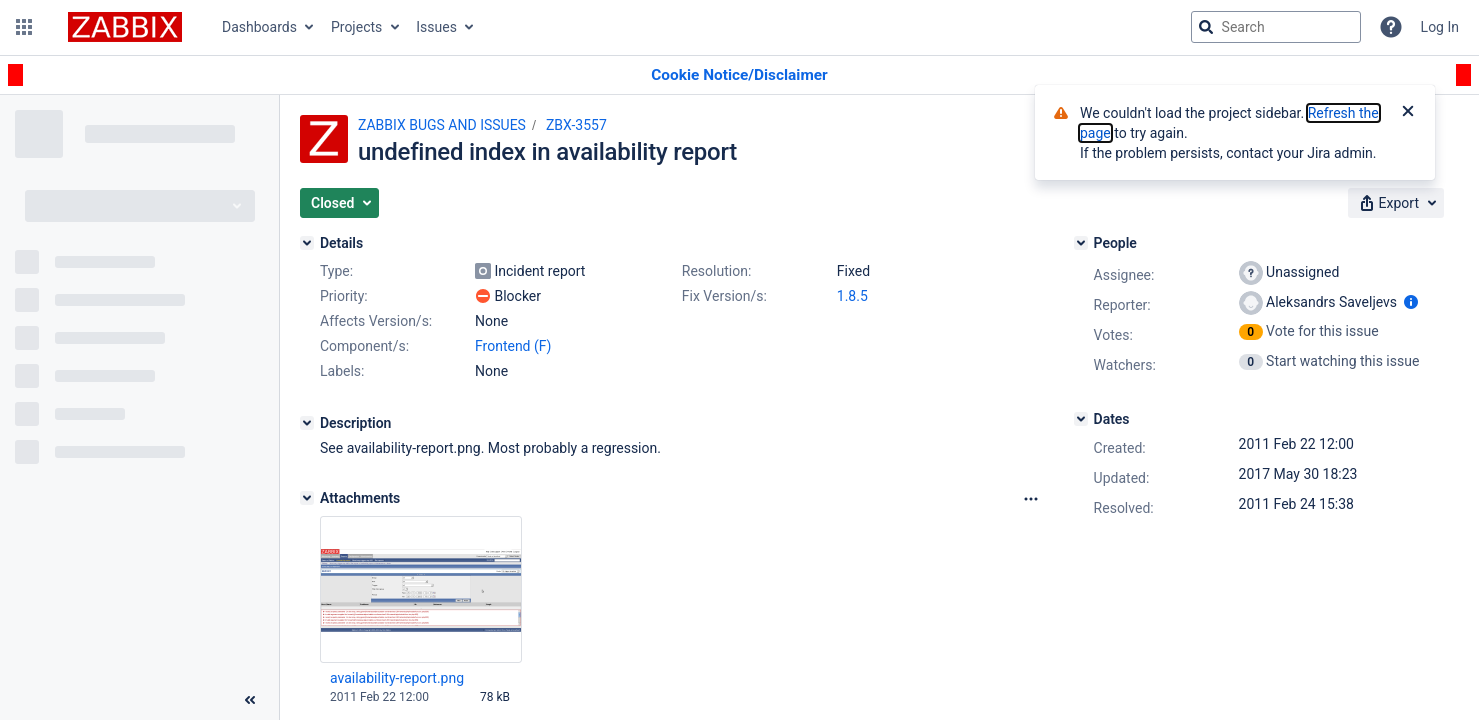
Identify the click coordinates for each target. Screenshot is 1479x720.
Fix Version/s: (724, 296)
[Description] (307, 423)
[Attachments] (307, 498)
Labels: (342, 371)
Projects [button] (356, 27)
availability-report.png (397, 678)
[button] (24, 27)
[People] (1081, 243)
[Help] (1391, 27)
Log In (1440, 27)
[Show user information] (1411, 302)
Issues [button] (436, 27)
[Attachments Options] (1031, 499)
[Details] (307, 243)
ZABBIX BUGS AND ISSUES (442, 125)
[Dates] (1081, 419)
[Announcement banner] (739, 75)
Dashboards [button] (259, 27)
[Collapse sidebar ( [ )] (250, 700)
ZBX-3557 (576, 125)
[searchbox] (1276, 27)
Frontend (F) (513, 346)
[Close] (1408, 113)
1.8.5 (852, 296)
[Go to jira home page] (125, 27)
